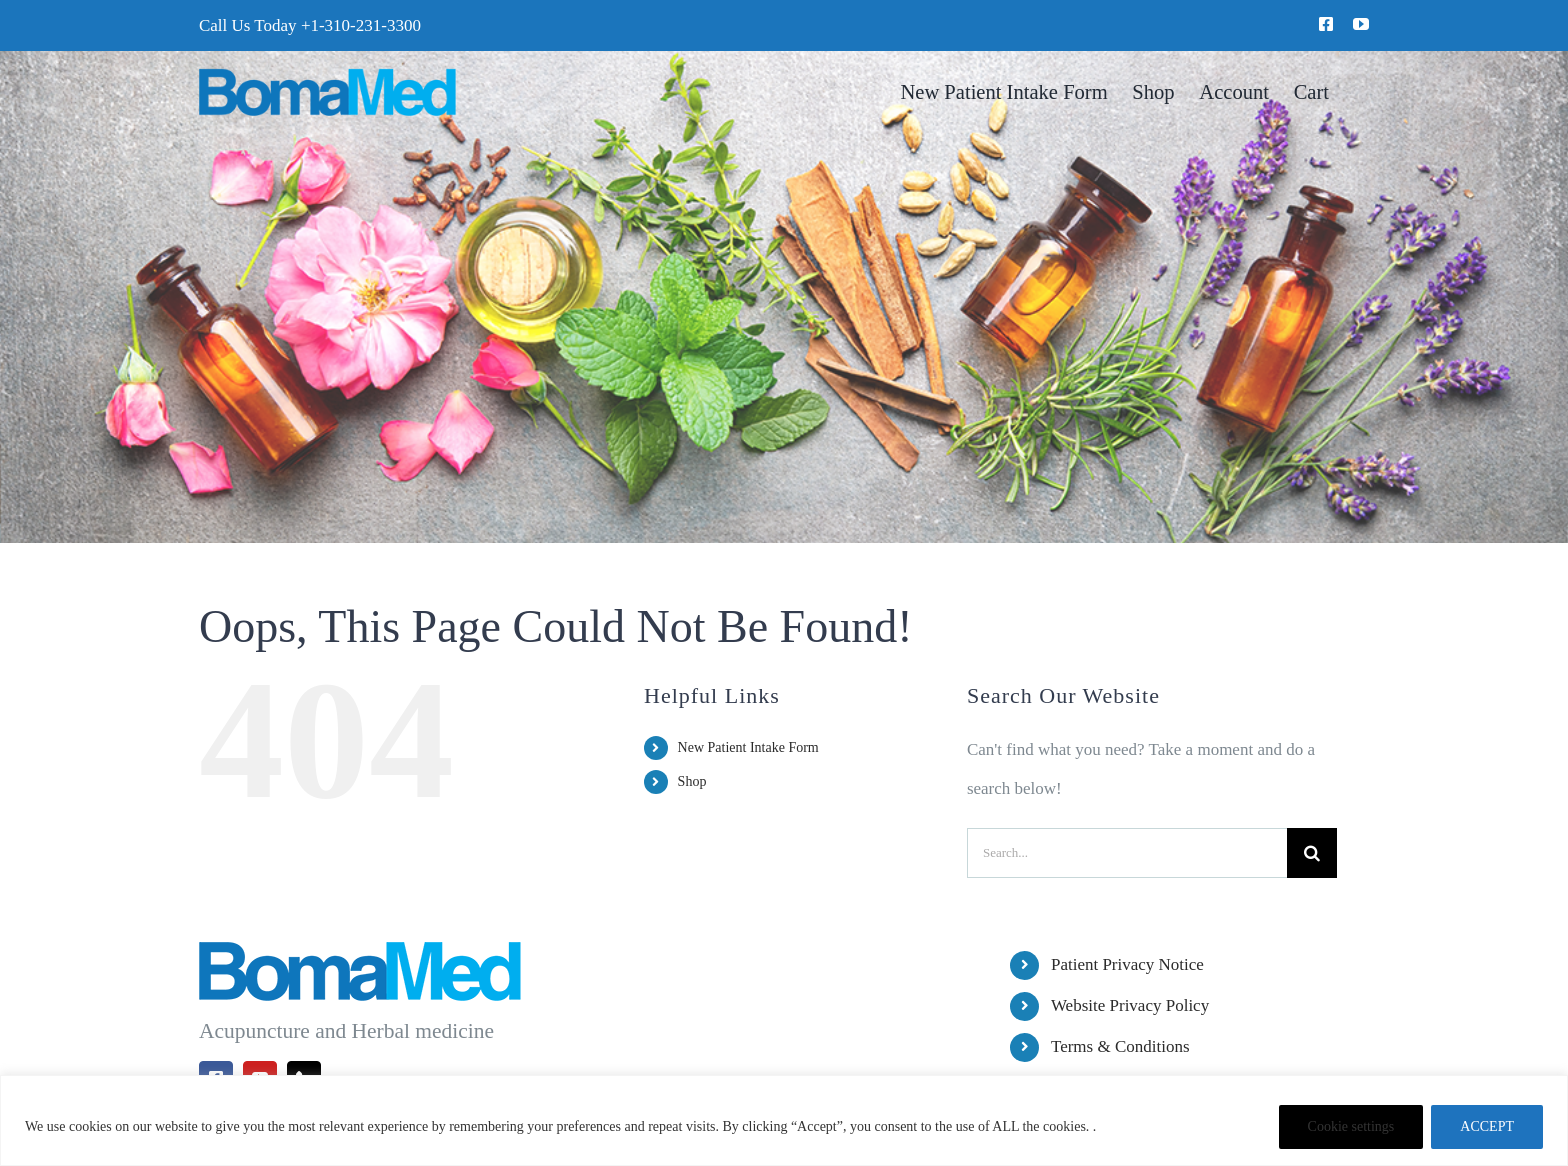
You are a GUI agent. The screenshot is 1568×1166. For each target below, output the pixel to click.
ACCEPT (1487, 1126)
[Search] (1312, 853)
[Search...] (1127, 853)
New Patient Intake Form (748, 747)
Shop (692, 781)
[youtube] (1361, 24)
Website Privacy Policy (1130, 1005)
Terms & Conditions (1120, 1046)
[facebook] (1326, 24)
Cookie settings (1351, 1126)
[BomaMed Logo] (327, 76)
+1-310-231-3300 (361, 25)
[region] (784, 1120)
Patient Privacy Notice (1127, 964)
